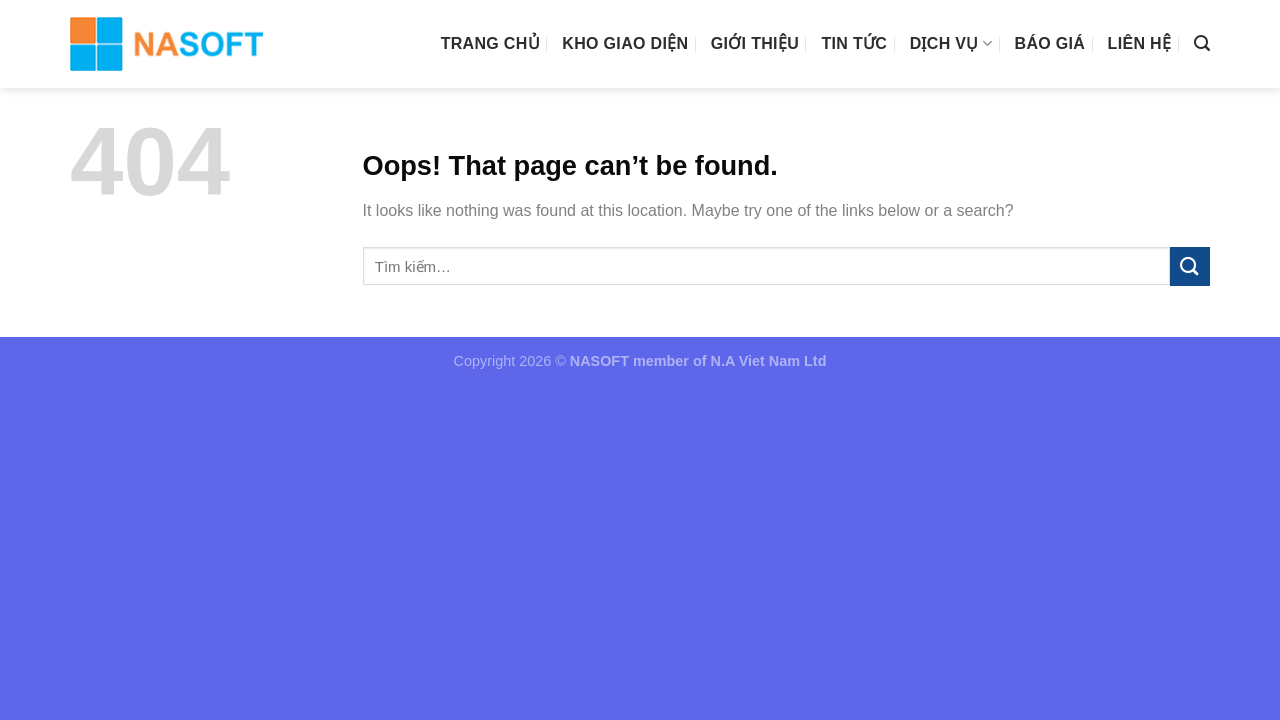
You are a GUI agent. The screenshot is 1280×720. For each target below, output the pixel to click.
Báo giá (1050, 43)
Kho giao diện (625, 43)
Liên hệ (1140, 43)
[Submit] (1190, 266)
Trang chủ (490, 43)
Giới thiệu (755, 43)
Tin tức (854, 43)
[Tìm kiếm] (1202, 43)
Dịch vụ (951, 43)
